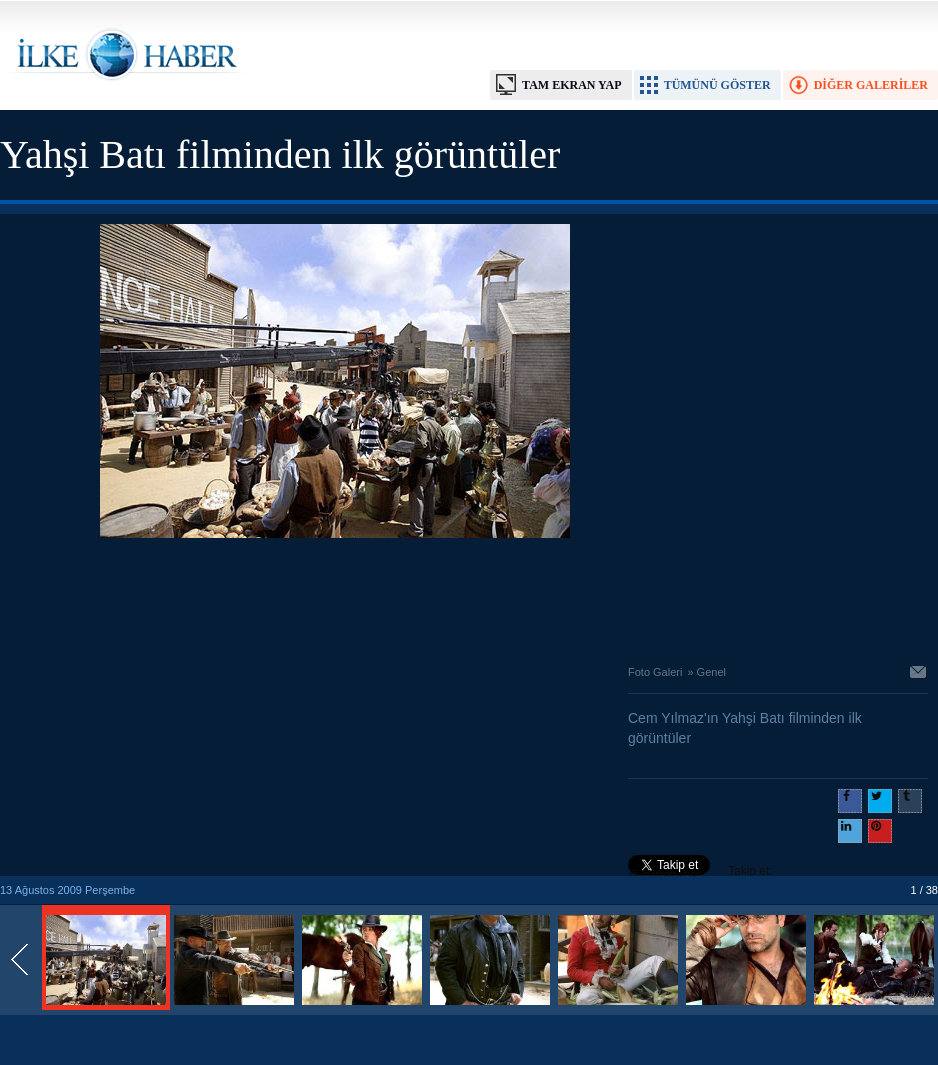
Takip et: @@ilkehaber (700, 873)
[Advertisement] (335, 596)
